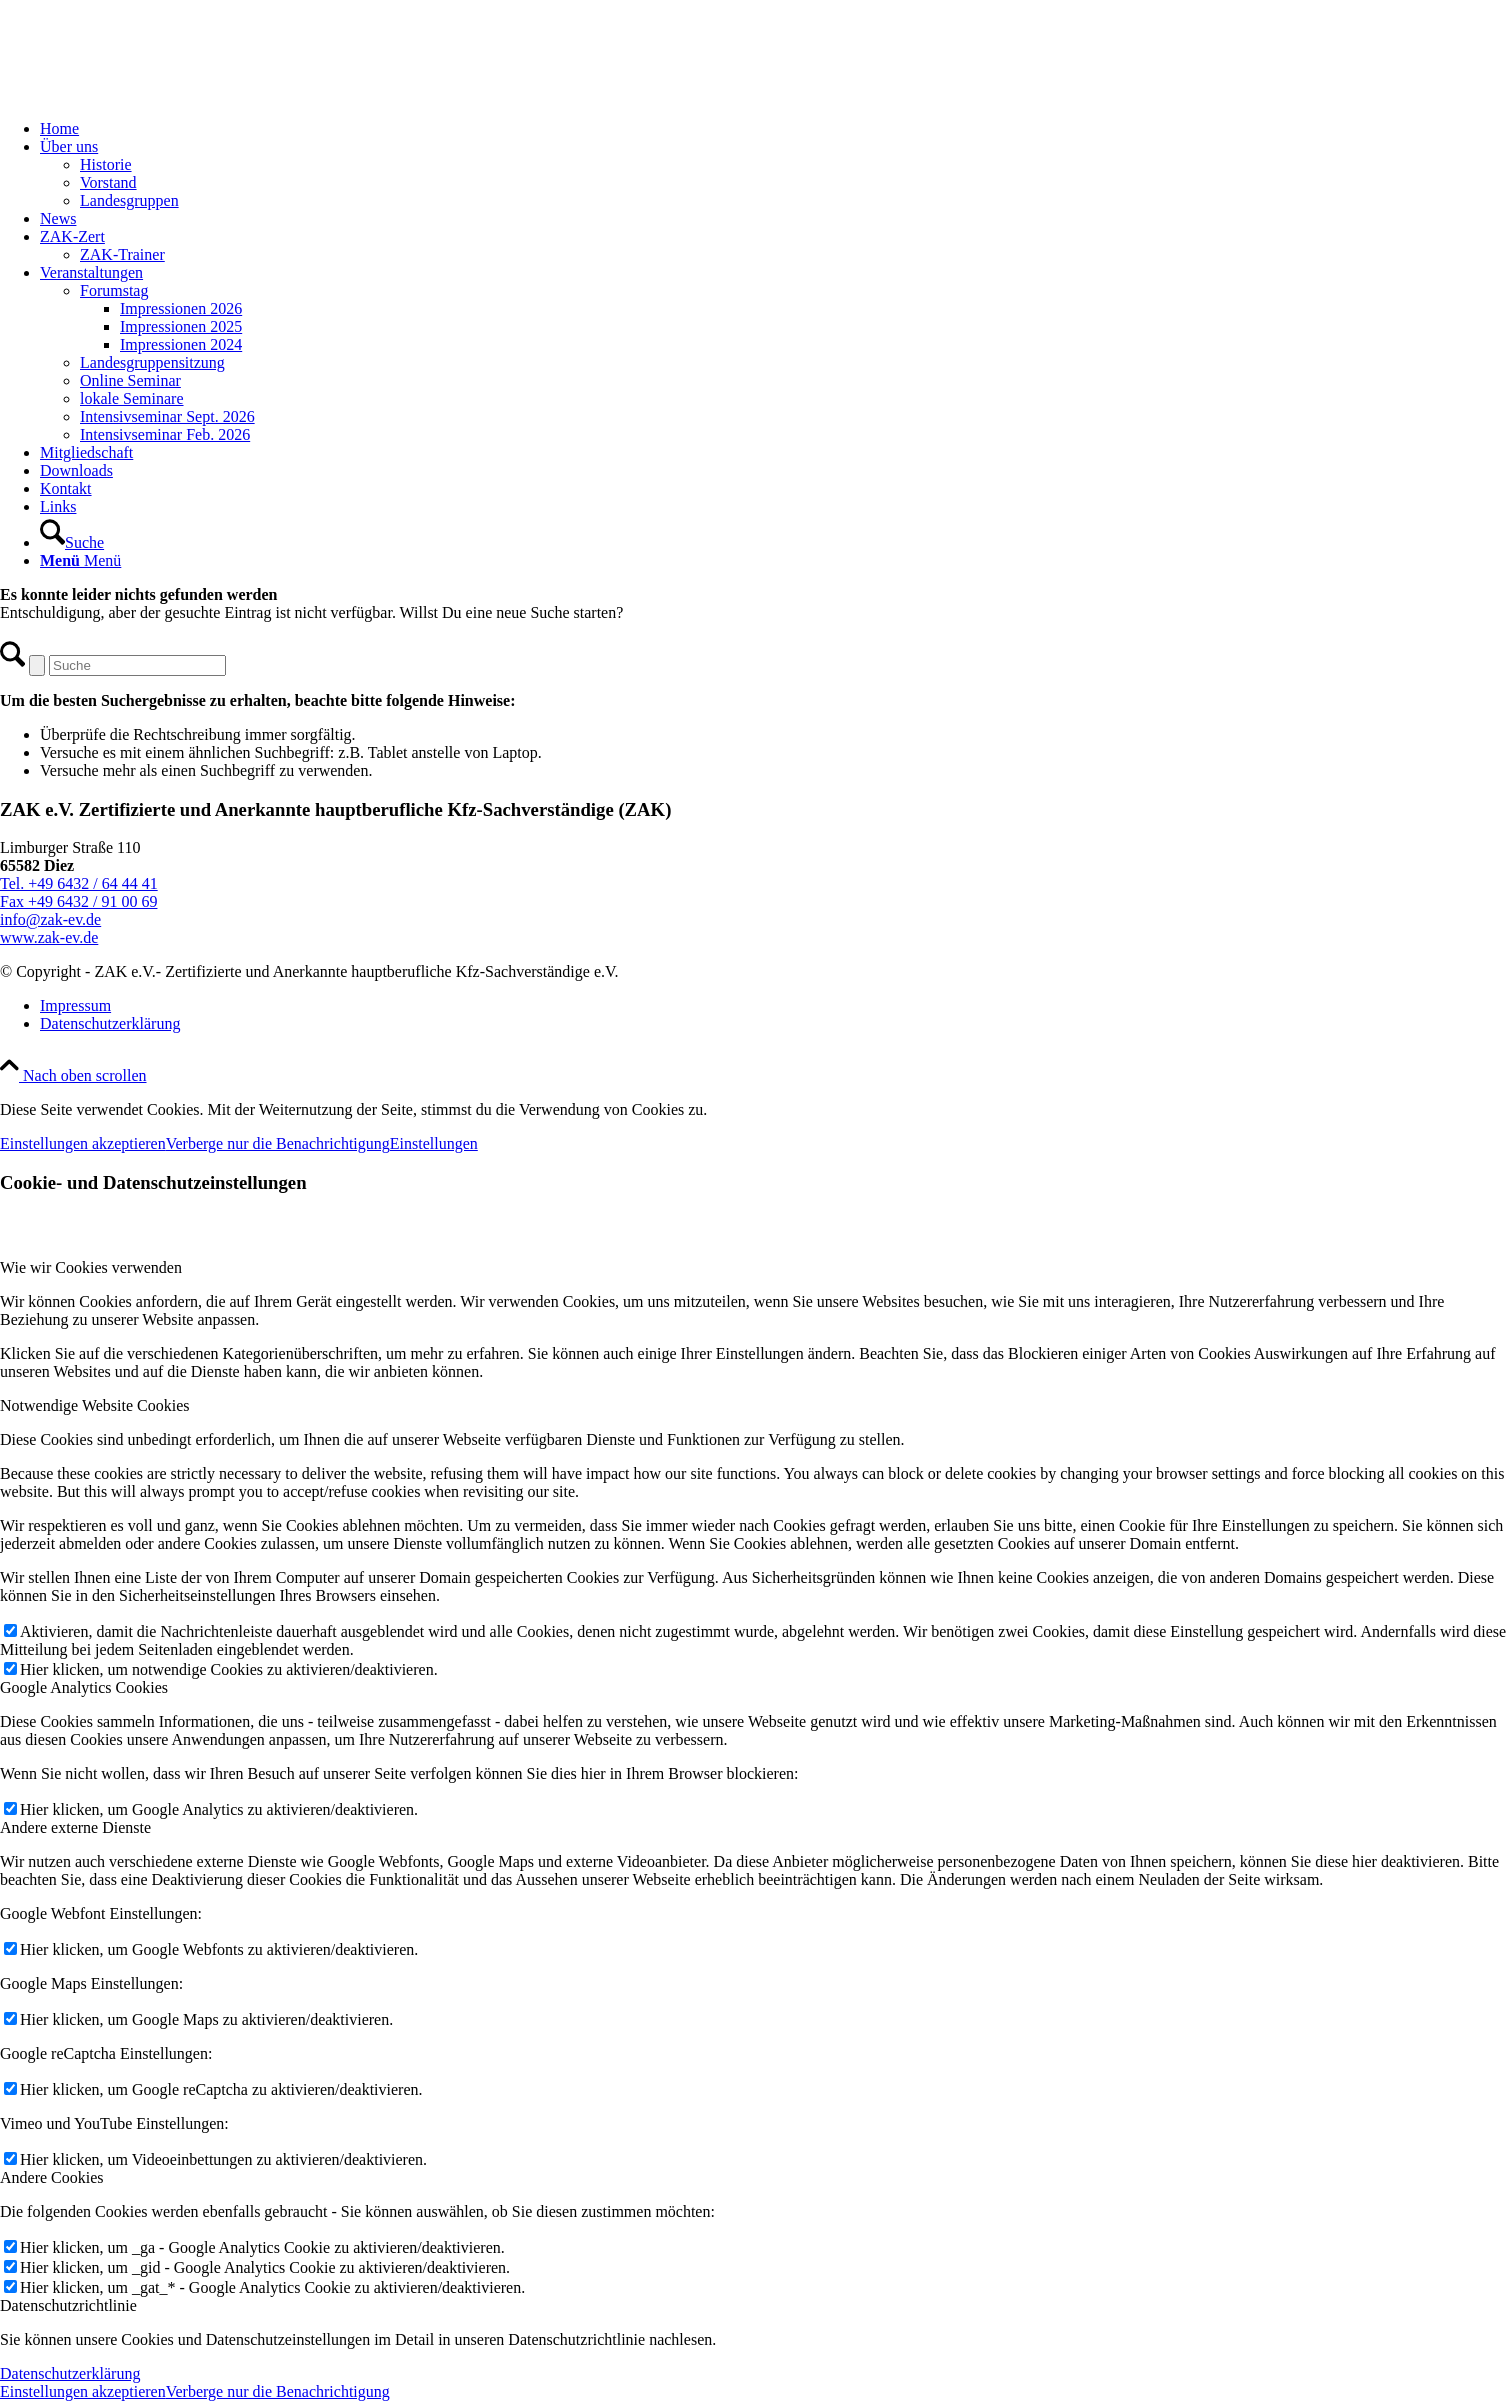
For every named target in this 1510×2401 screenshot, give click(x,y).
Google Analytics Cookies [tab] (84, 1687)
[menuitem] (775, 129)
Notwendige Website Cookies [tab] (95, 1405)
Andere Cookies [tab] (52, 2177)
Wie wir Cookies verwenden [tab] (91, 1267)
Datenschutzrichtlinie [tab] (68, 2305)
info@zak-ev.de (50, 919)
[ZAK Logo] (150, 94)
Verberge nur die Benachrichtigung (278, 1143)
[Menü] (80, 560)
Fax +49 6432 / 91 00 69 (78, 901)
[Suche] (72, 542)
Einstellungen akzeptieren (83, 1143)
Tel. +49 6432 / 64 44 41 (79, 883)
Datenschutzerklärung (70, 2373)
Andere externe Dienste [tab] (75, 1827)
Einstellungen (434, 1143)
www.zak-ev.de (49, 937)
